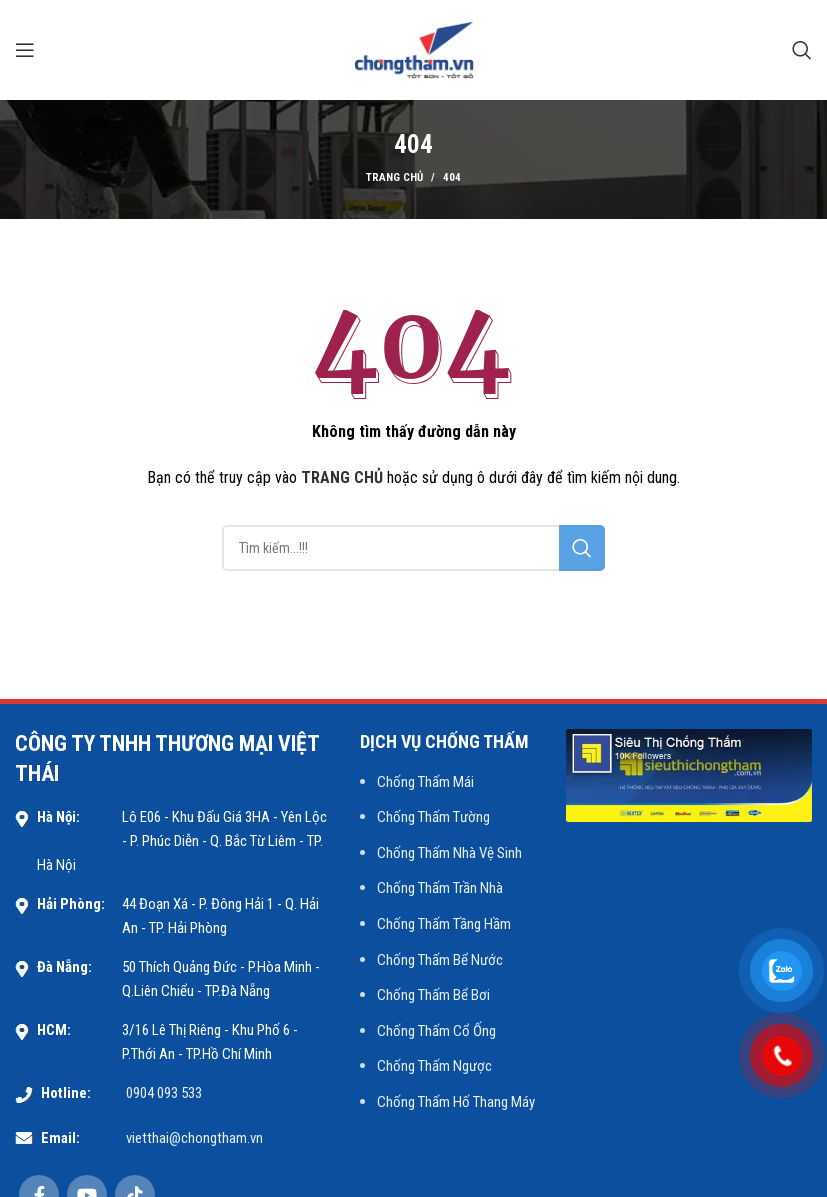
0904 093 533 (164, 1093)
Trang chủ (394, 177)
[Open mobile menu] (25, 50)
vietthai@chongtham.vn (194, 1138)
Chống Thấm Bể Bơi (433, 995)
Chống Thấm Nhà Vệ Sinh (449, 853)
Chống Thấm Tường (433, 817)
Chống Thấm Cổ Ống (436, 1031)
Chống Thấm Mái (425, 782)
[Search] (802, 50)
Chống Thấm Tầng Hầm (444, 924)
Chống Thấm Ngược (434, 1066)
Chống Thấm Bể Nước (440, 960)
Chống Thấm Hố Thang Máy (456, 1102)
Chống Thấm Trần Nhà (440, 888)
